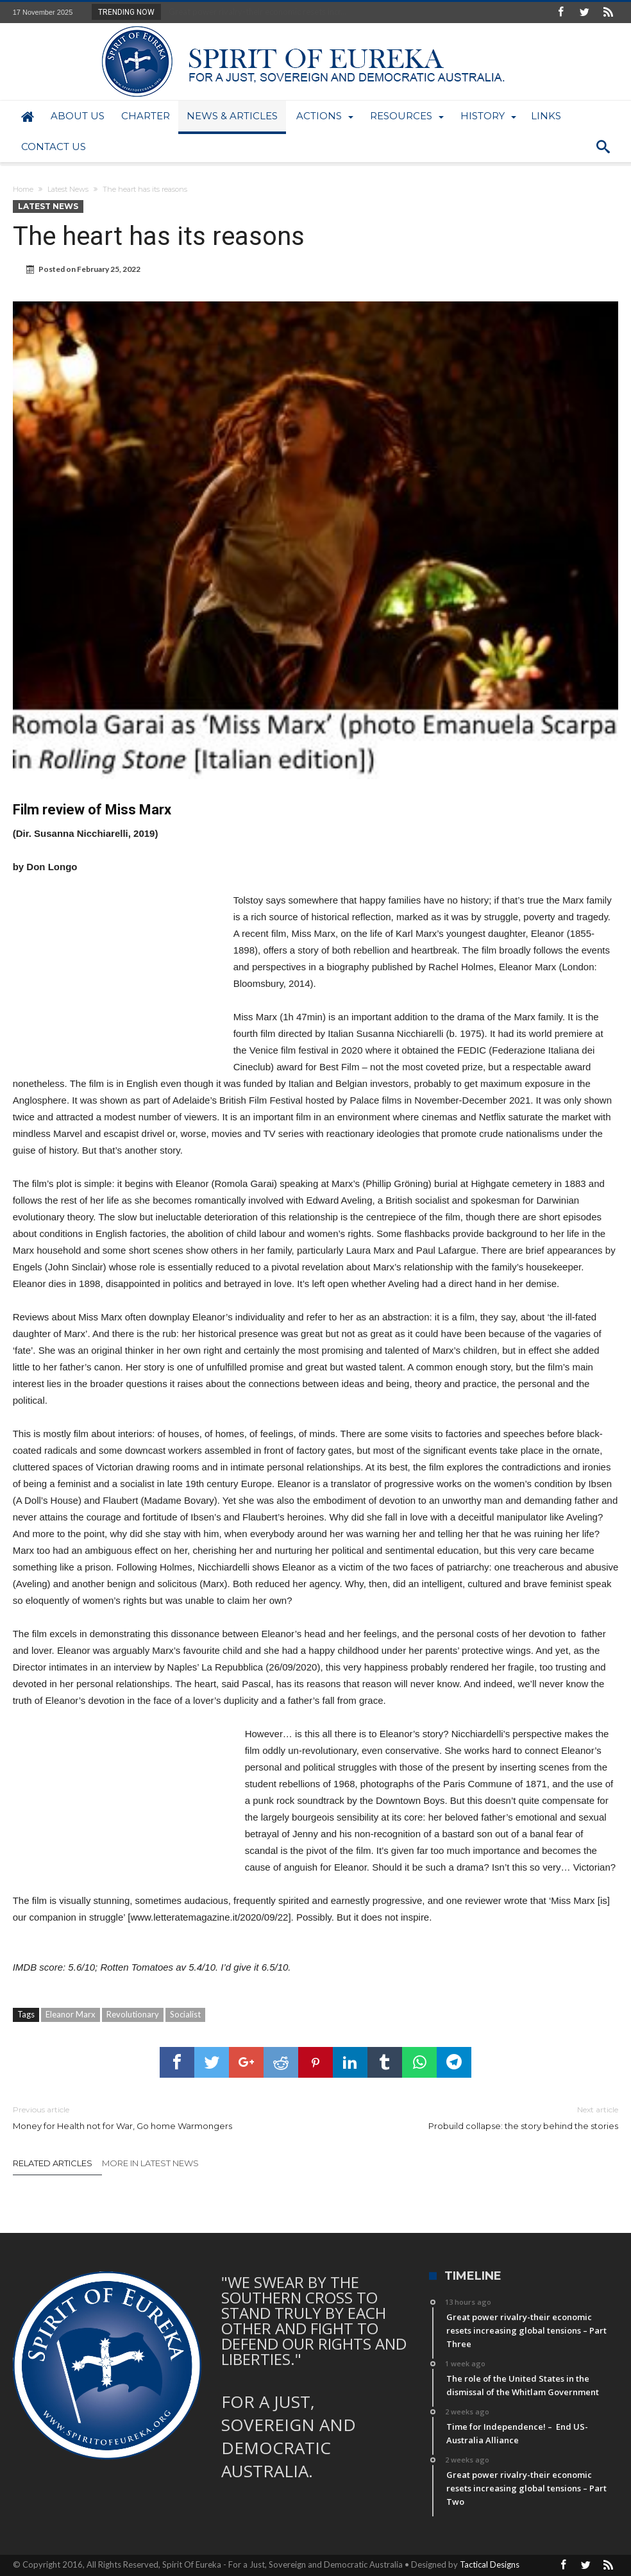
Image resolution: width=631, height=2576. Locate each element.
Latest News (67, 189)
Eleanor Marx (71, 2014)
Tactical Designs (489, 2564)
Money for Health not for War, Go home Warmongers (154, 2117)
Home (23, 189)
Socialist (185, 2014)
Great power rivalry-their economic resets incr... (254, 11)
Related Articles (52, 2163)
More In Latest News (150, 2163)
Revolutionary (132, 2014)
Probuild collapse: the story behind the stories (476, 2117)
